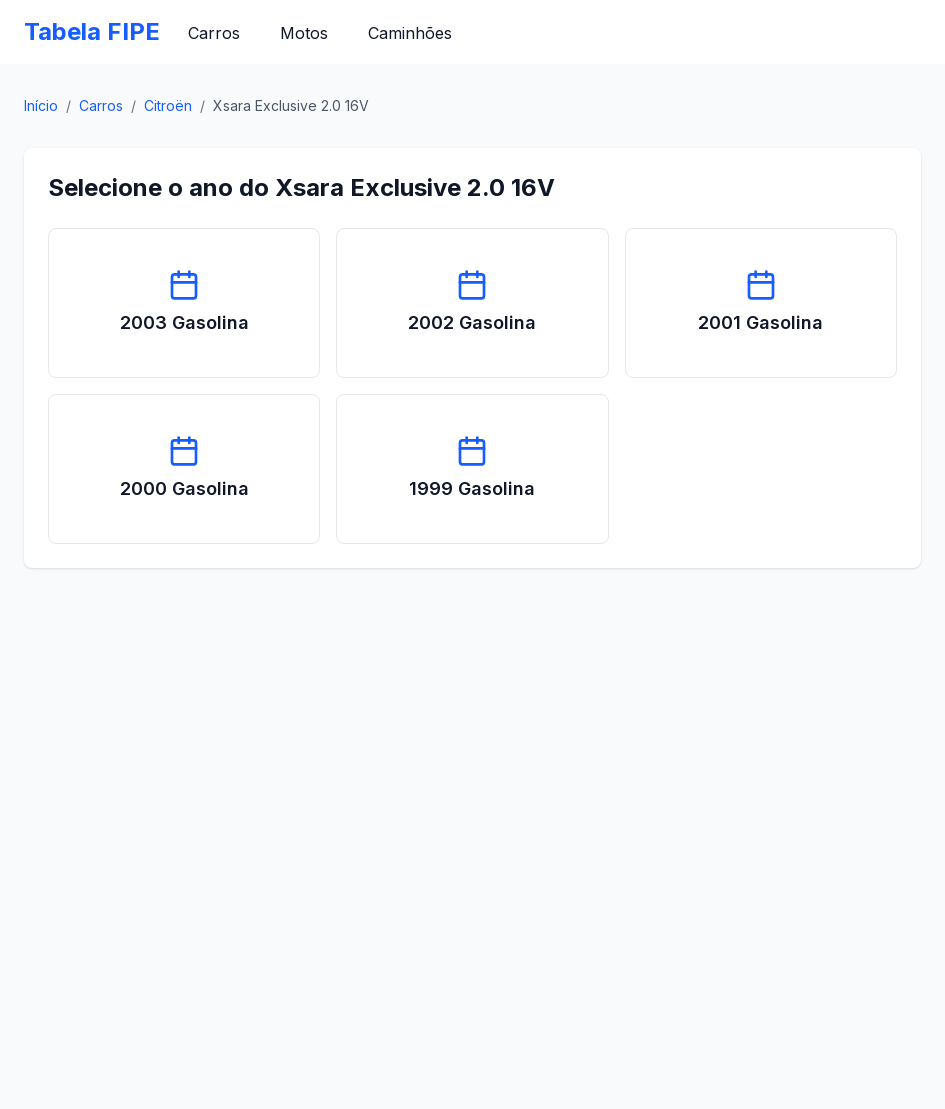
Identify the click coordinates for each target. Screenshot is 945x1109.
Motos (304, 33)
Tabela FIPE (92, 31)
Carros (214, 33)
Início (41, 105)
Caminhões (410, 33)
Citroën (168, 105)
